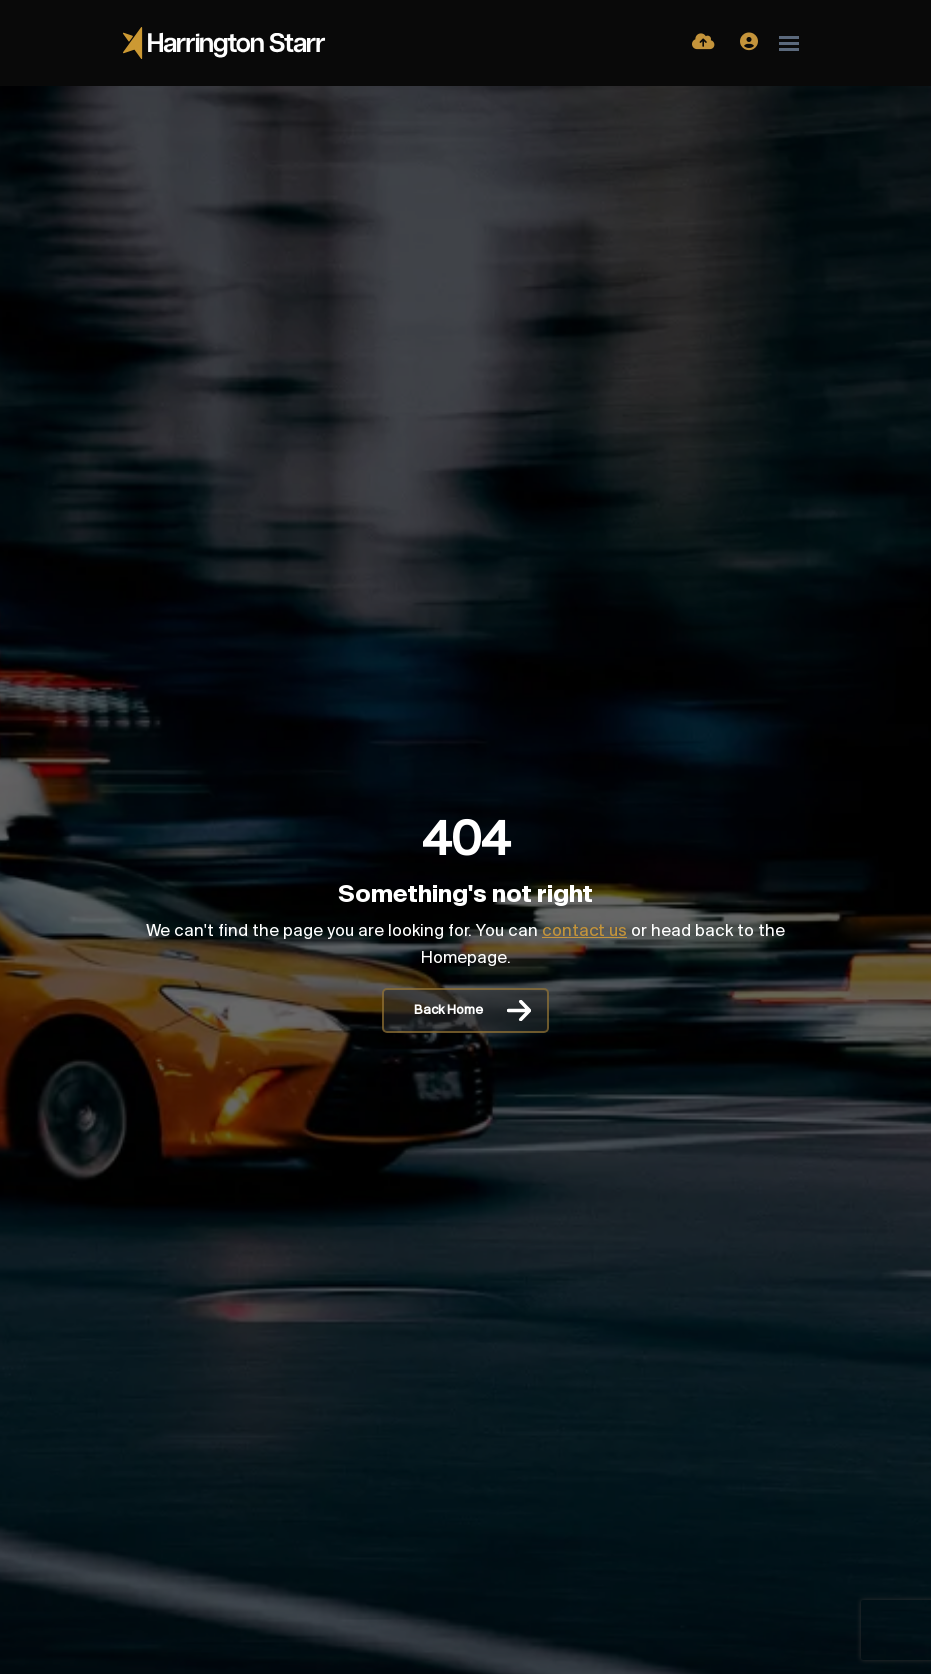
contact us (584, 931)
